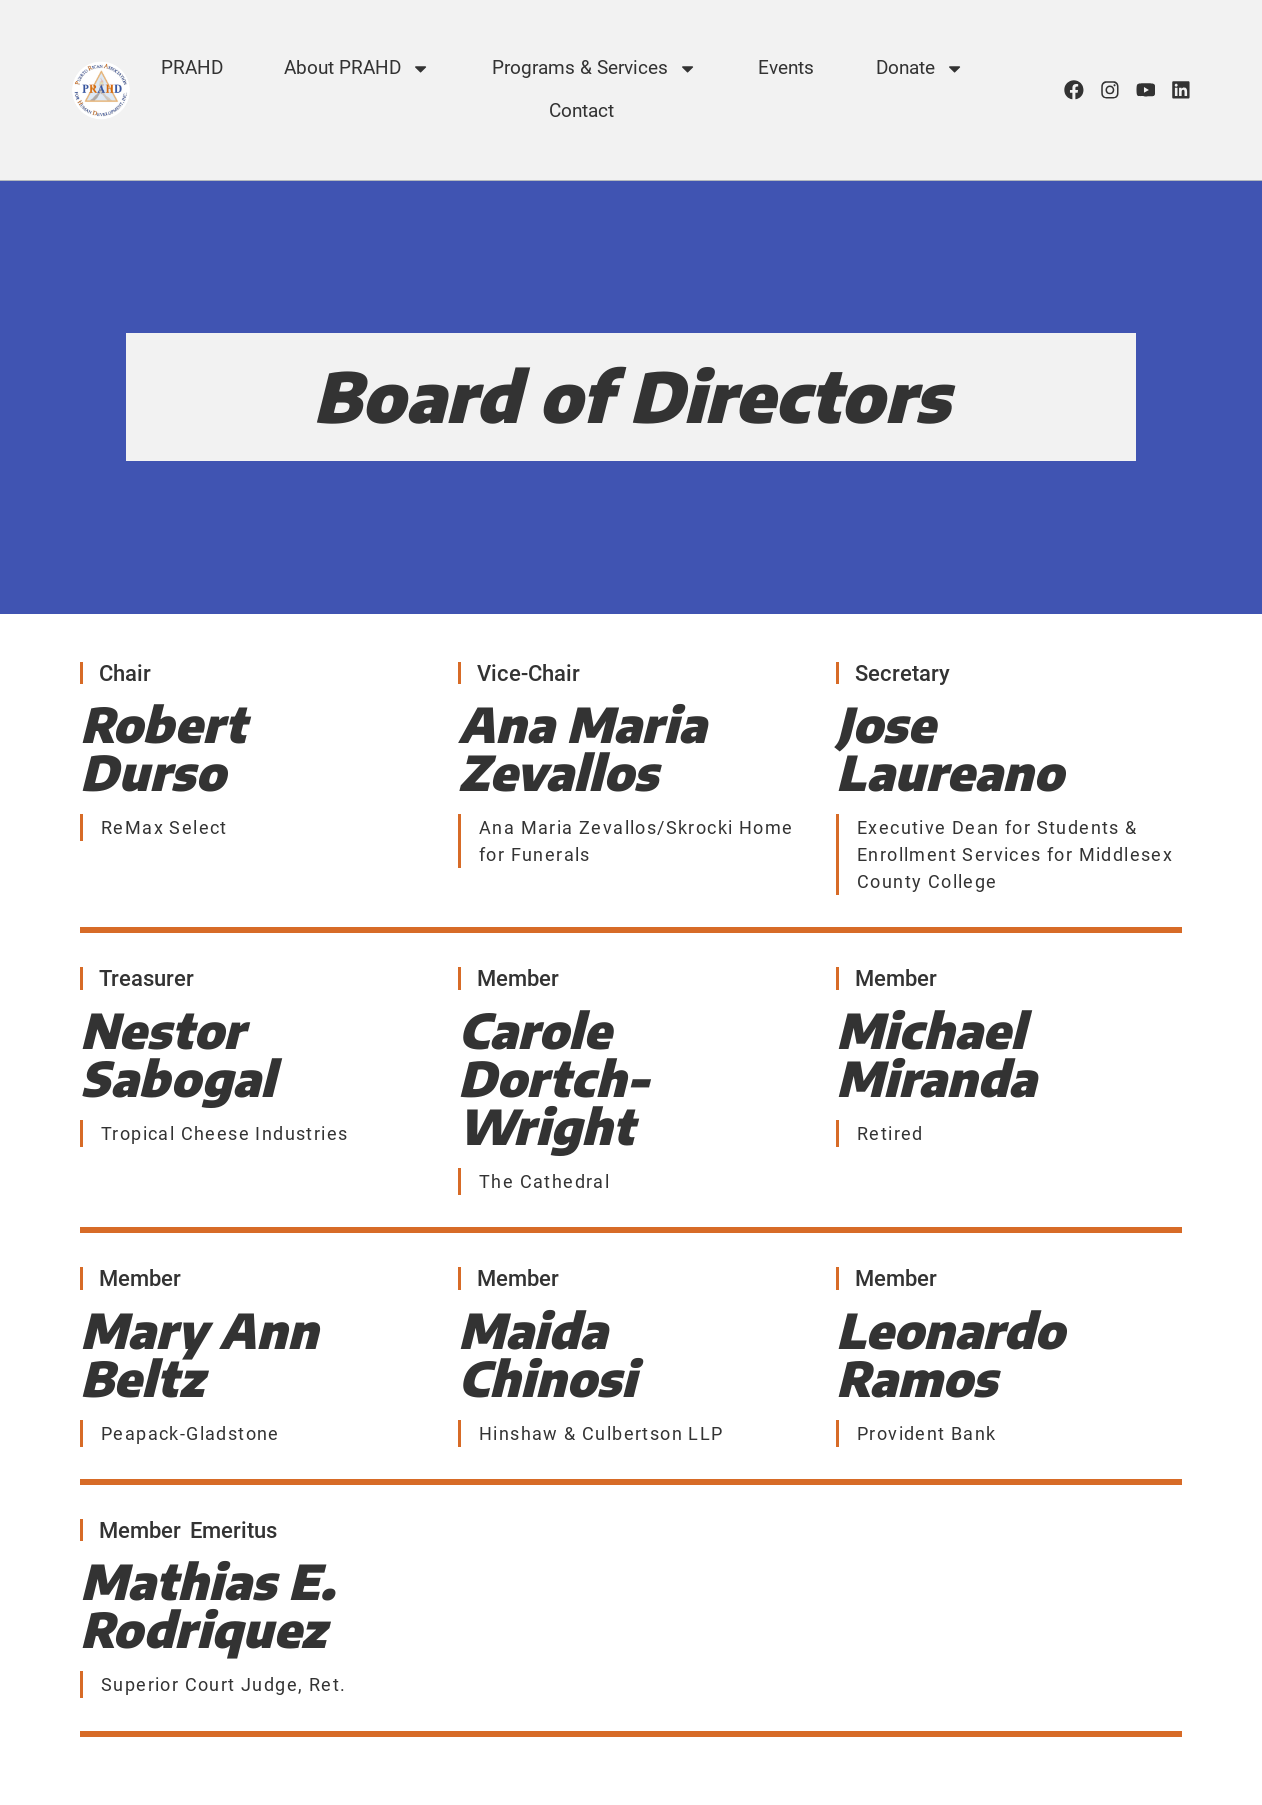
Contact (581, 110)
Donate (920, 68)
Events (786, 67)
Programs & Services (594, 68)
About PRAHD (357, 68)
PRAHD (192, 67)
